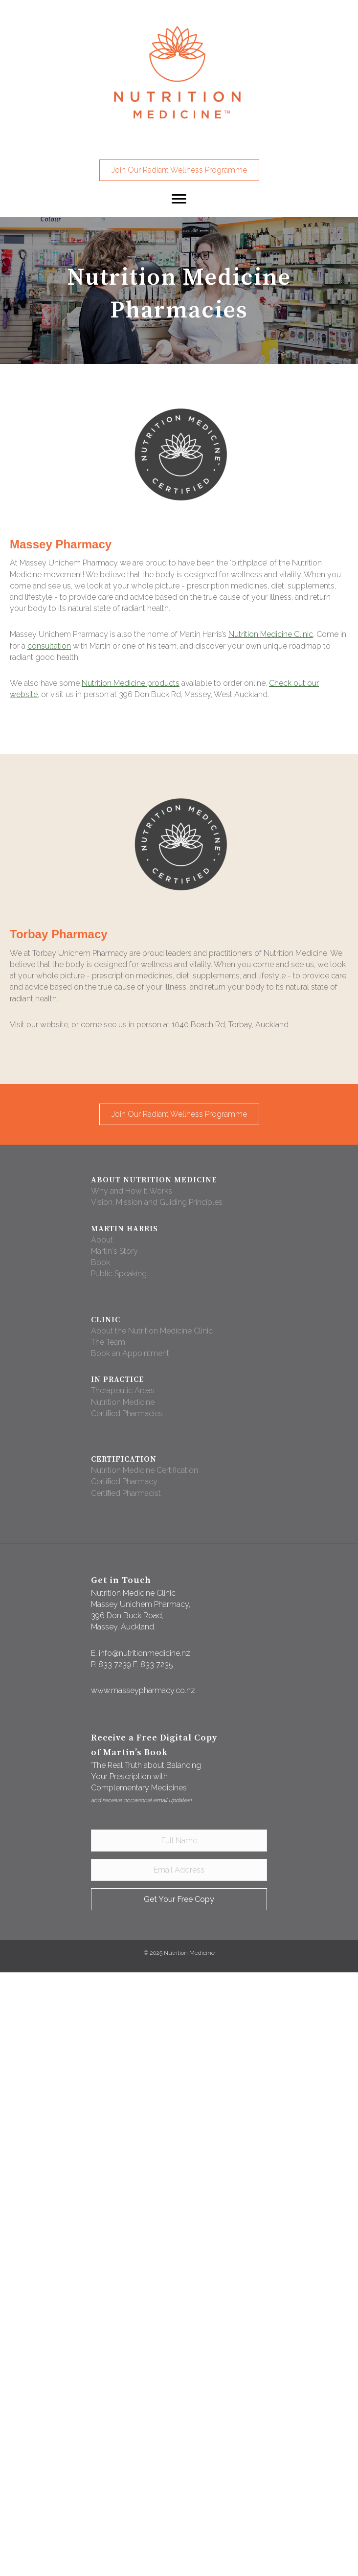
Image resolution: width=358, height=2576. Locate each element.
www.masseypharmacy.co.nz (143, 1690)
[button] (179, 170)
